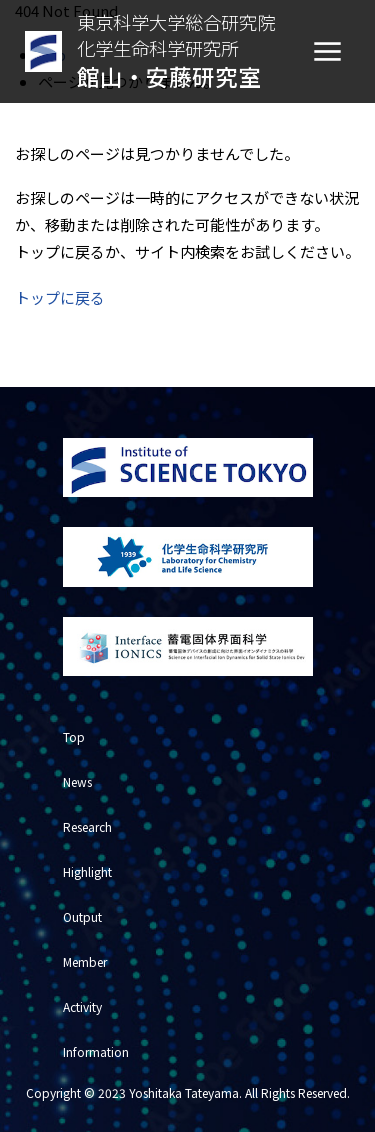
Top (74, 736)
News (77, 781)
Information (96, 1051)
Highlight (87, 871)
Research (87, 826)
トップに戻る (60, 297)
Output (82, 916)
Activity (82, 1006)
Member (85, 961)
